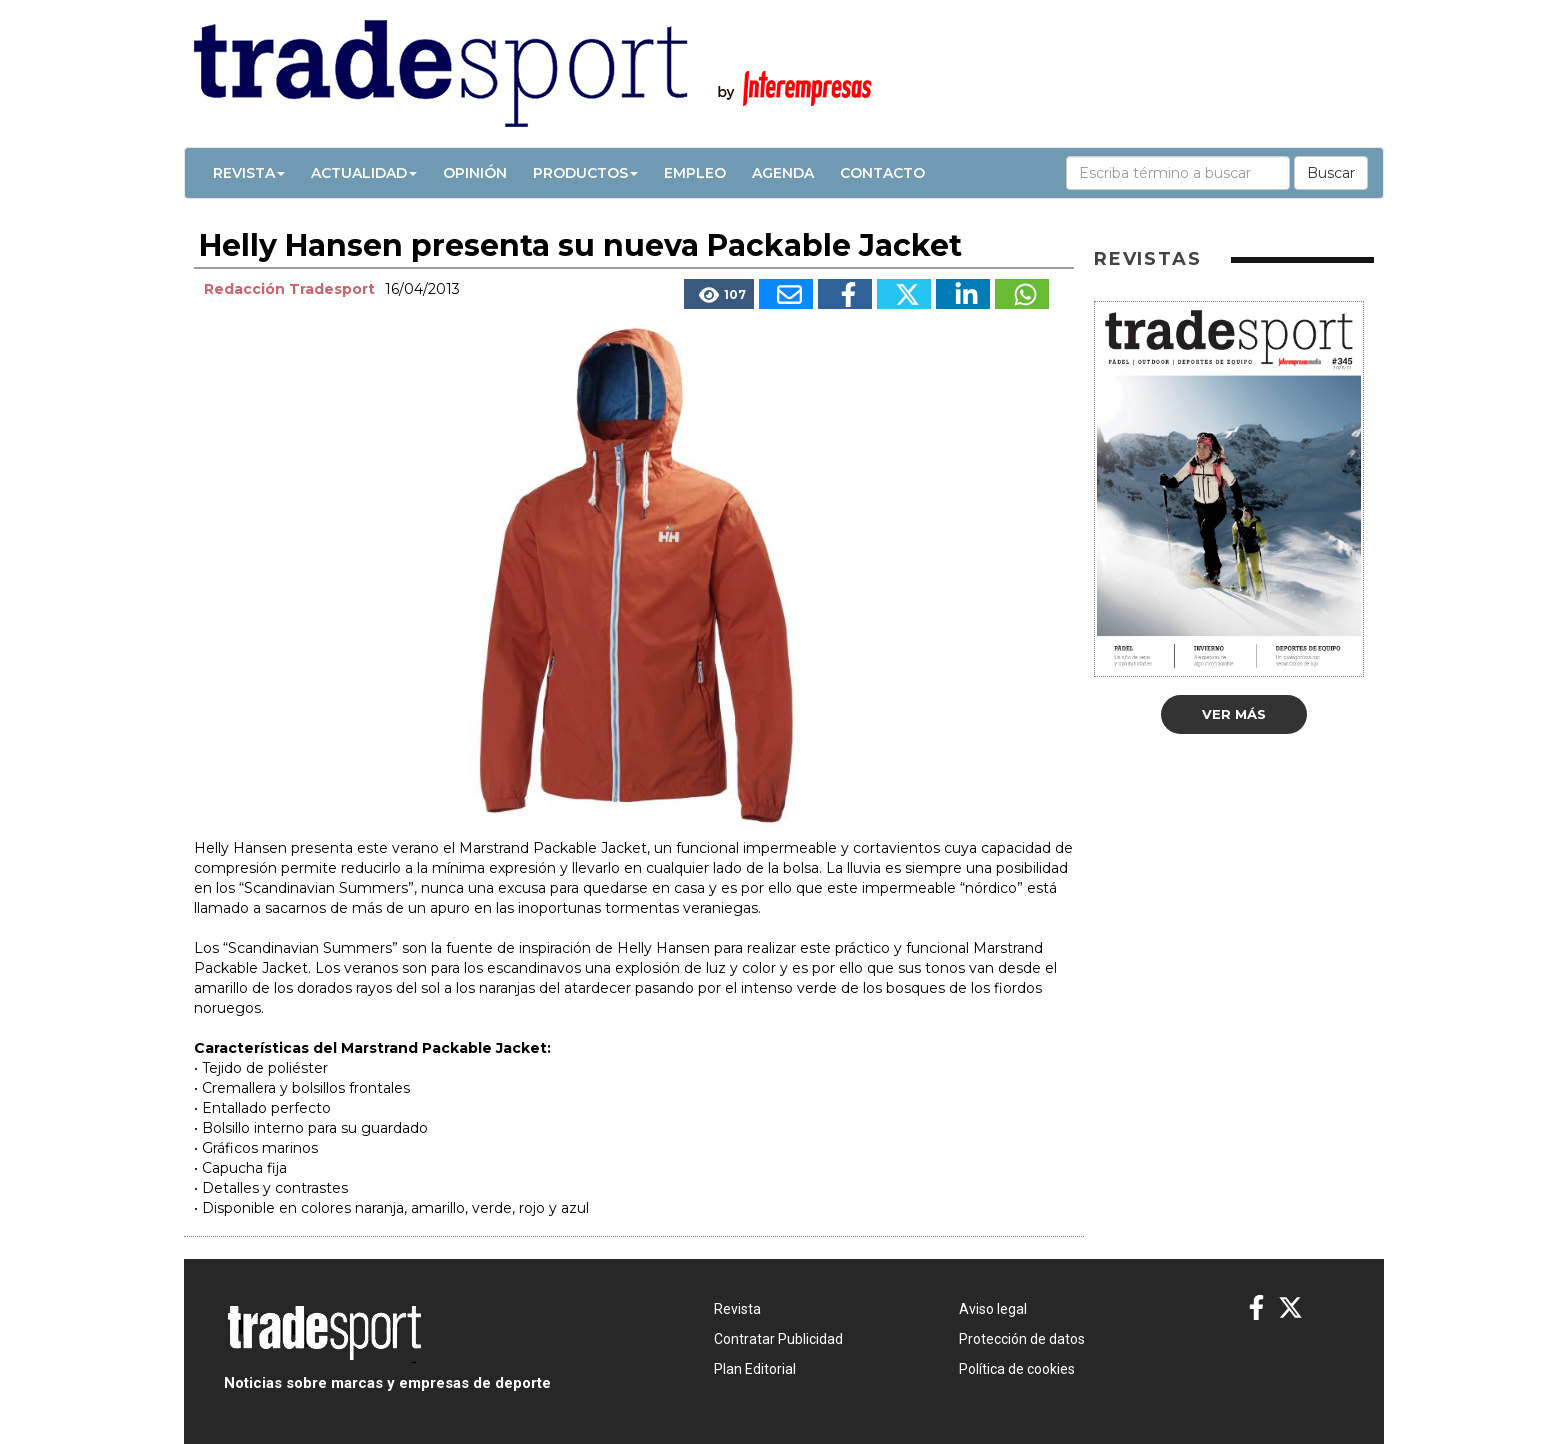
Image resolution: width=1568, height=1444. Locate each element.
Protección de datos (1022, 1339)
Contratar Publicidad (778, 1339)
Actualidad (364, 173)
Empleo (695, 173)
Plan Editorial (755, 1369)
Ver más (1234, 714)
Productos (585, 173)
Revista (249, 173)
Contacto (882, 173)
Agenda (783, 173)
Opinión (475, 173)
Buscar (1331, 173)
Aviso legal (993, 1309)
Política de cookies (1017, 1369)
